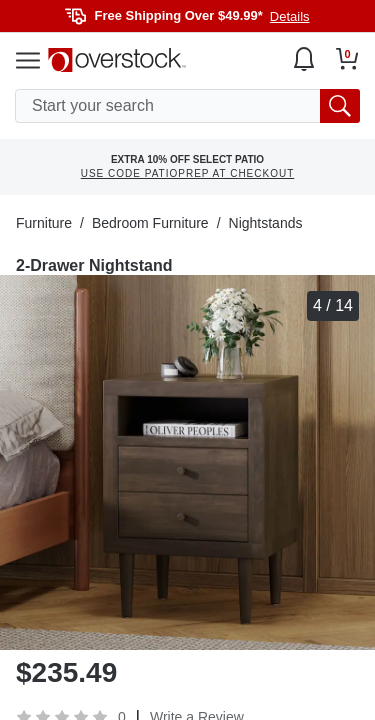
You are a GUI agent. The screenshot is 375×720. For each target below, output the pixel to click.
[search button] (340, 106)
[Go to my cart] (347, 59)
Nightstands (266, 223)
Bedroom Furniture (150, 223)
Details (290, 16)
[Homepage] (117, 60)
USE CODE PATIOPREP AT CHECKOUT (188, 173)
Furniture (44, 223)
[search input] (187, 106)
